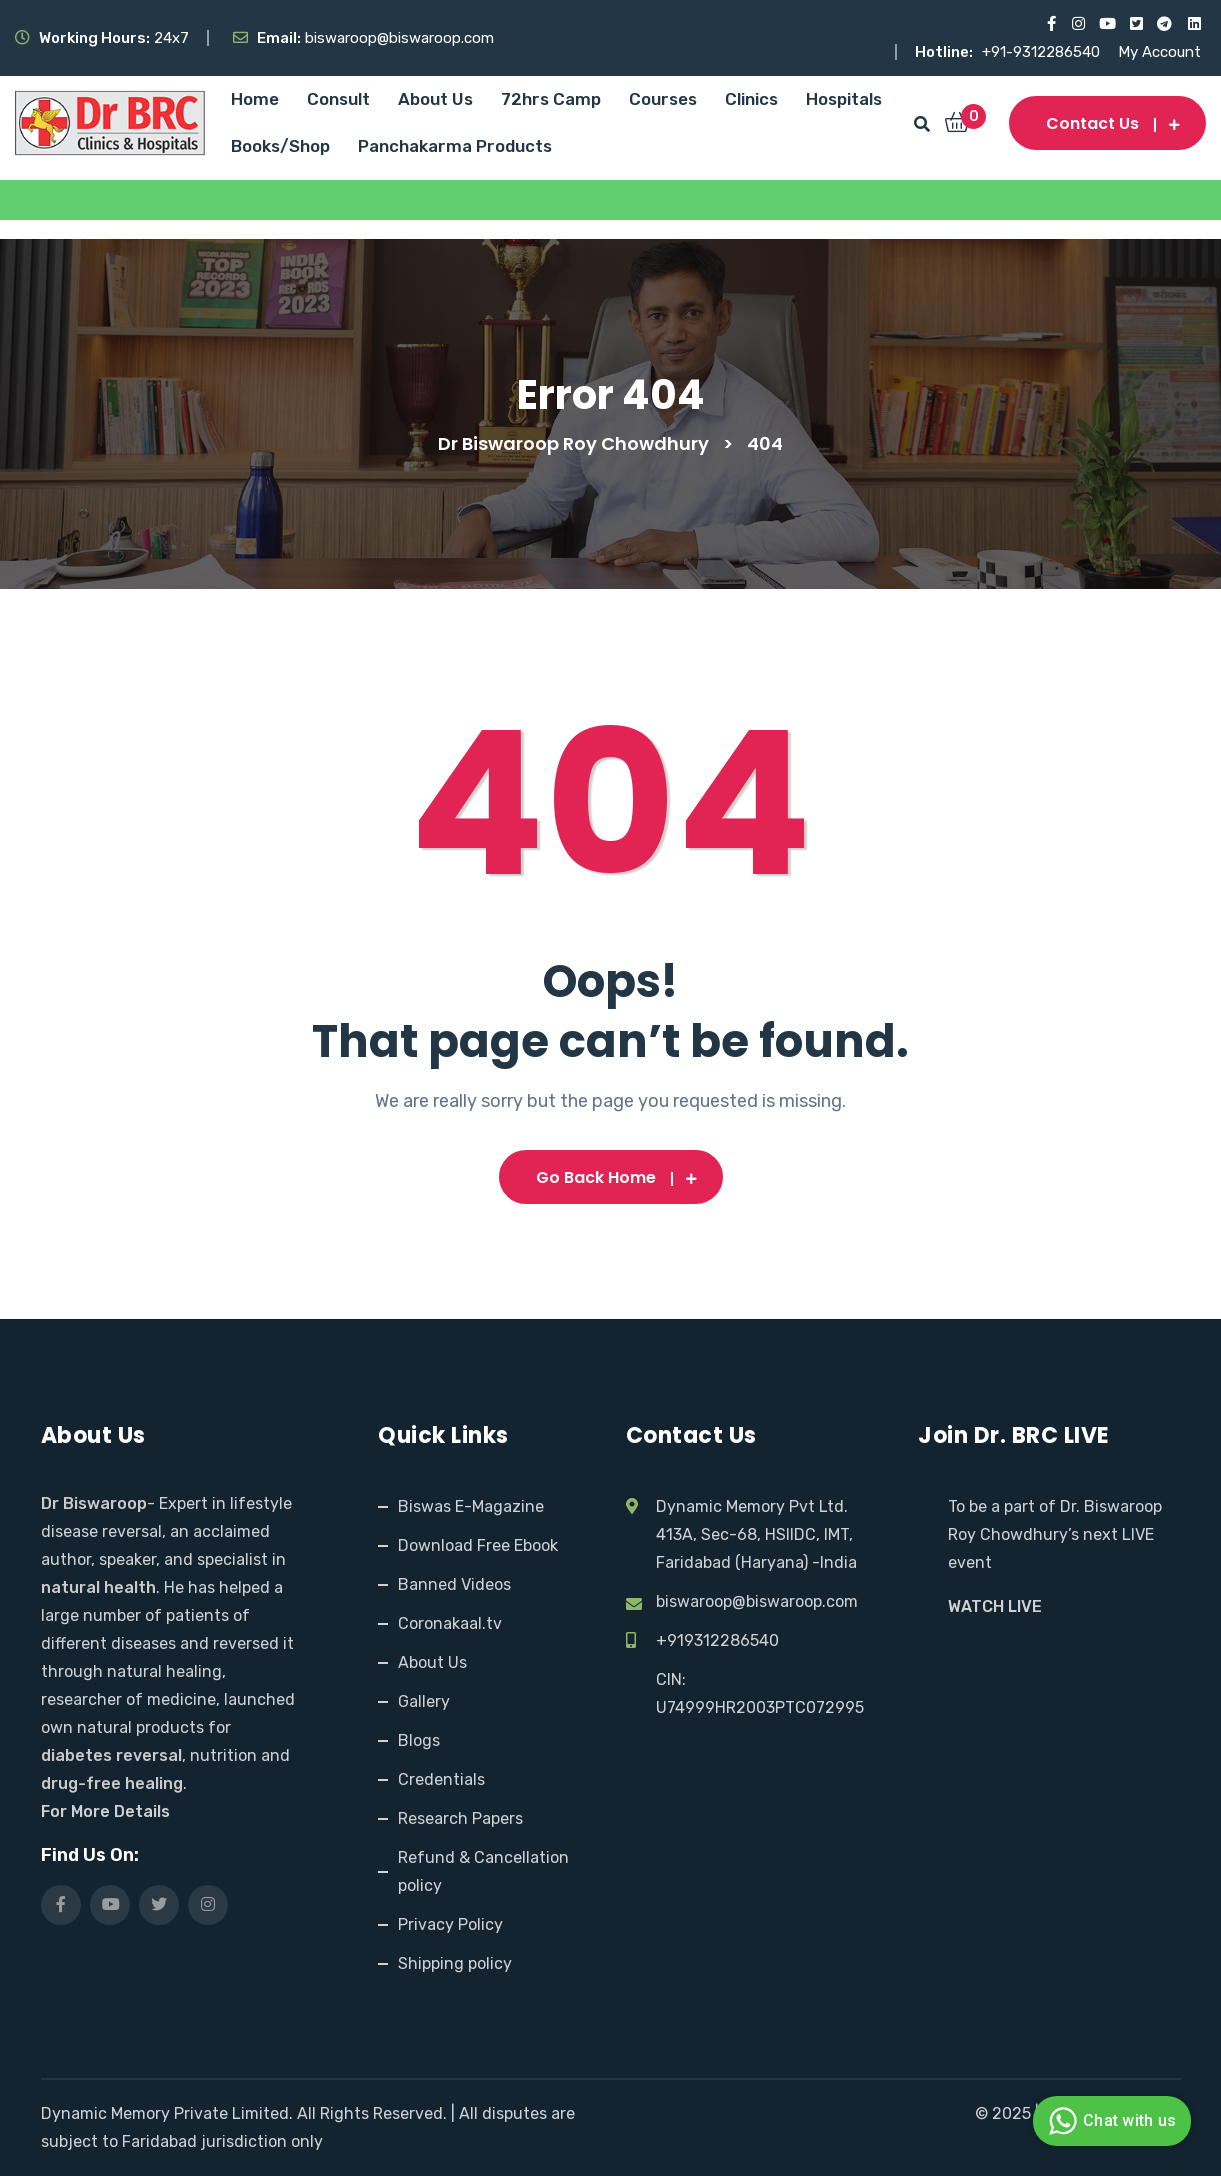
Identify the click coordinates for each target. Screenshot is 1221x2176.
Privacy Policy (450, 1924)
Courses (663, 99)
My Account (1159, 52)
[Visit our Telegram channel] (1164, 24)
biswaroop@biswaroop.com (757, 1601)
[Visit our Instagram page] (1077, 24)
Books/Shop (280, 146)
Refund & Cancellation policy (483, 1871)
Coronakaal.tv (450, 1623)
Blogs (419, 1740)
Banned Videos (454, 1584)
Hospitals (844, 99)
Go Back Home (611, 1177)
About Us (435, 99)
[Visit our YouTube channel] (1106, 24)
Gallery (424, 1701)
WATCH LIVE (995, 1606)
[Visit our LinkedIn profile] (1193, 24)
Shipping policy (455, 1963)
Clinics (751, 99)
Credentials (441, 1779)
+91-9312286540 (1043, 52)
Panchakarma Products (455, 146)
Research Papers (460, 1818)
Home (255, 99)
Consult (338, 99)
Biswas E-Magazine (471, 1506)
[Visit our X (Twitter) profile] (1135, 24)
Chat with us (1109, 2121)
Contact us (1107, 123)
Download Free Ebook (478, 1545)
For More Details (105, 1811)
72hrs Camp (551, 99)
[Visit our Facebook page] (1048, 24)
